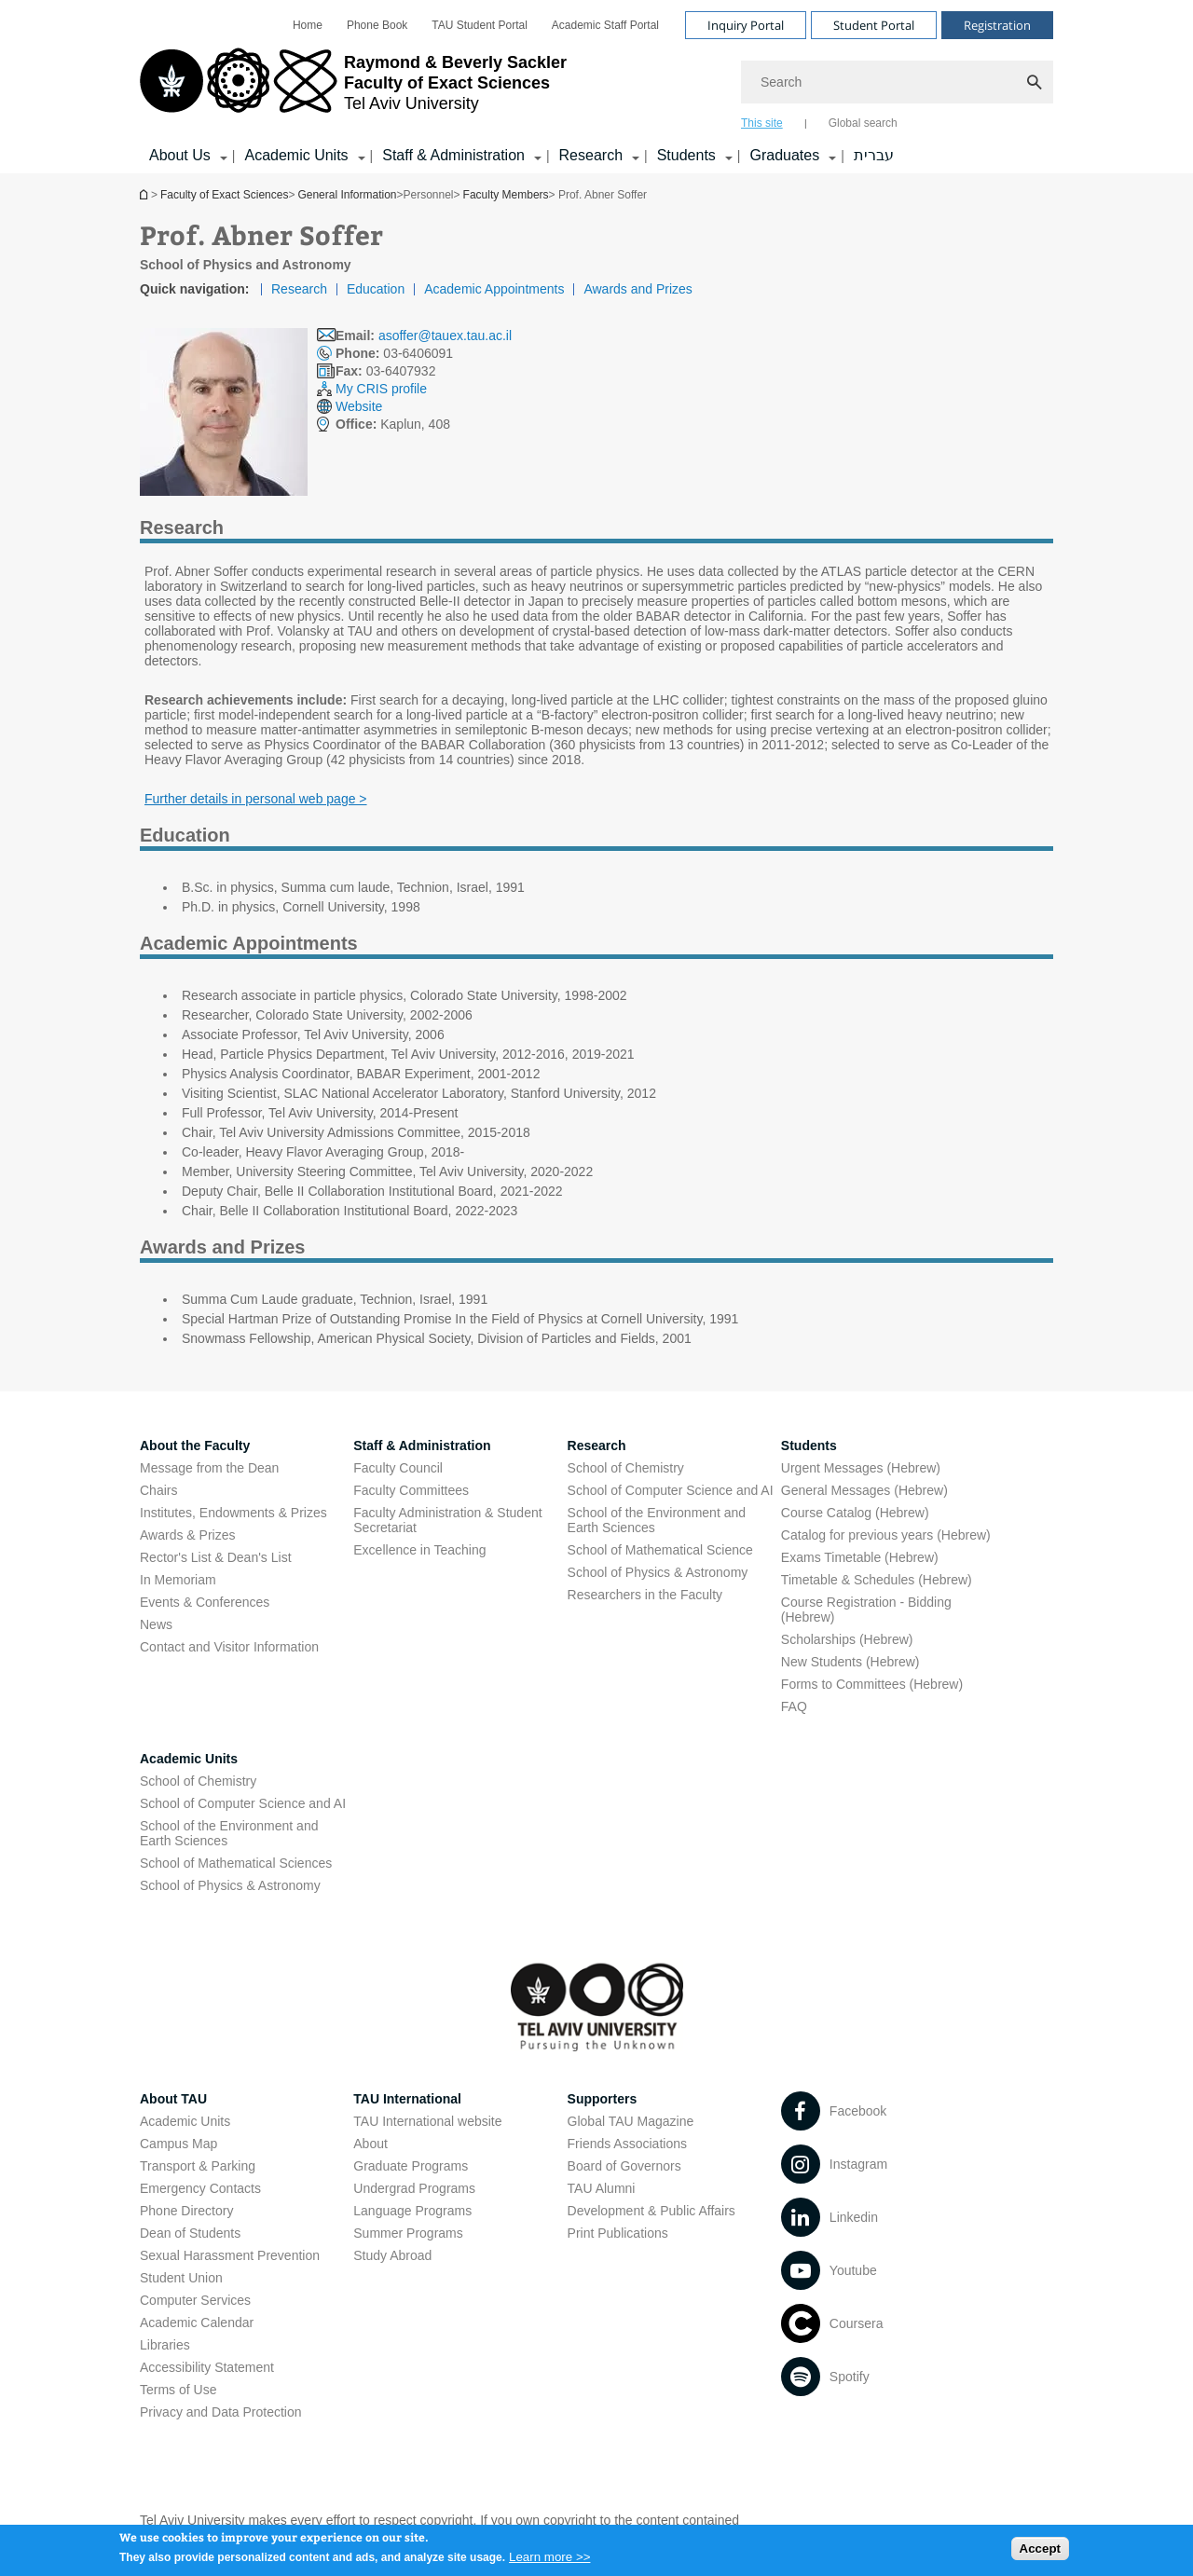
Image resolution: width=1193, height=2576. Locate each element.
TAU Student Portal (480, 25)
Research (299, 288)
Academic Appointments (494, 288)
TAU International (407, 2098)
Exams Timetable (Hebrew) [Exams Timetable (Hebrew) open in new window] (860, 1557)
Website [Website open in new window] (359, 406)
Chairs (158, 1490)
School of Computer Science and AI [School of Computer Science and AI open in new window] (671, 1490)
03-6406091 (394, 353)
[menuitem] (308, 25)
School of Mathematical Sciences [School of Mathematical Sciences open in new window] (236, 1863)
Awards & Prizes (187, 1535)
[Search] (897, 82)
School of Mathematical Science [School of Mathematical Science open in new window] (660, 1549)
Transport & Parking (197, 2165)
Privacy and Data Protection (221, 2412)
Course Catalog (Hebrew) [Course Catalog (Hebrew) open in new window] (855, 1512)
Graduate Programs (410, 2165)
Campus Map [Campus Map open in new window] (178, 2143)
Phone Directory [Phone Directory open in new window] (186, 2210)
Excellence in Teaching (419, 1549)
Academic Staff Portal (605, 25)
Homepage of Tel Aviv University (145, 194)
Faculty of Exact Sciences (224, 194)
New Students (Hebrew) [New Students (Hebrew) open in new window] (850, 1661)
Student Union (181, 2277)
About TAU (173, 2098)
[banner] (596, 86)
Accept (1040, 2553)
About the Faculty (195, 1445)
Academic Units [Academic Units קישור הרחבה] (296, 155)
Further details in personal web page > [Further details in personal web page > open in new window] (255, 798)
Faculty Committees (411, 1490)
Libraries (165, 2344)
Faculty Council (398, 1467)
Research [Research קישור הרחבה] (591, 155)
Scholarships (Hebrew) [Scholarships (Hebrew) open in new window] (847, 1639)
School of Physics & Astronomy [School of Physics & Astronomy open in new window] (658, 1572)
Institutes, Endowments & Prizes (233, 1512)
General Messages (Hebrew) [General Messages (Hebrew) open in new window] (864, 1490)
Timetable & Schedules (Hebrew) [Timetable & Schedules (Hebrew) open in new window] (876, 1579)
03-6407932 (385, 370)
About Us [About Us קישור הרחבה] (180, 155)
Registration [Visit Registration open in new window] (997, 25)
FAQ (794, 1706)
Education (376, 288)
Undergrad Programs (414, 2188)
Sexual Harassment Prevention (230, 2255)
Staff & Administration (421, 1445)
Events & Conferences (204, 1602)
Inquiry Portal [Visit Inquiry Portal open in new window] (745, 25)
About (370, 2143)
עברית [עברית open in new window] (874, 155)
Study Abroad (392, 2255)
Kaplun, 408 (393, 424)
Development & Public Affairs (651, 2210)
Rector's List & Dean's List (216, 1557)
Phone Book (377, 25)
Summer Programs (407, 2233)
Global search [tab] (863, 123)
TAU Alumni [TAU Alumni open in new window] (602, 2188)
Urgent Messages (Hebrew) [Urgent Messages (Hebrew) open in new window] (860, 1467)
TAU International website (427, 2121)
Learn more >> (549, 2562)
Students (809, 1445)
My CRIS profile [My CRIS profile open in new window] (381, 388)
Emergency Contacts (200, 2188)
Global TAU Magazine (631, 2121)
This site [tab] (762, 123)
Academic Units (189, 1758)
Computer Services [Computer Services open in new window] (195, 2300)
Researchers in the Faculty (645, 1594)
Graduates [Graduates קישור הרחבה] (784, 155)
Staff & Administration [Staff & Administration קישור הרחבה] (453, 155)
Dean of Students (190, 2233)
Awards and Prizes (637, 288)
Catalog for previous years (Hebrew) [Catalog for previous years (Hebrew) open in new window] (886, 1535)
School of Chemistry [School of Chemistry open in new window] (626, 1467)
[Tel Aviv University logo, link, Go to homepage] (353, 89)
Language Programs (412, 2210)
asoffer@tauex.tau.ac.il (445, 335)
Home (307, 25)
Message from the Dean (209, 1467)
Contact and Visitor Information (229, 1646)
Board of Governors (624, 2165)
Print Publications (618, 2233)
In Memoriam (178, 1579)
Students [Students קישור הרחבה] (686, 155)
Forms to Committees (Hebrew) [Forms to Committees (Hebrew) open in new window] (872, 1684)
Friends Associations (627, 2143)
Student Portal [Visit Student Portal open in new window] (873, 25)
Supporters (603, 2098)
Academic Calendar (197, 2322)
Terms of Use (178, 2389)
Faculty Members (506, 194)
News (156, 1624)
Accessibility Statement (207, 2367)
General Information (346, 194)
